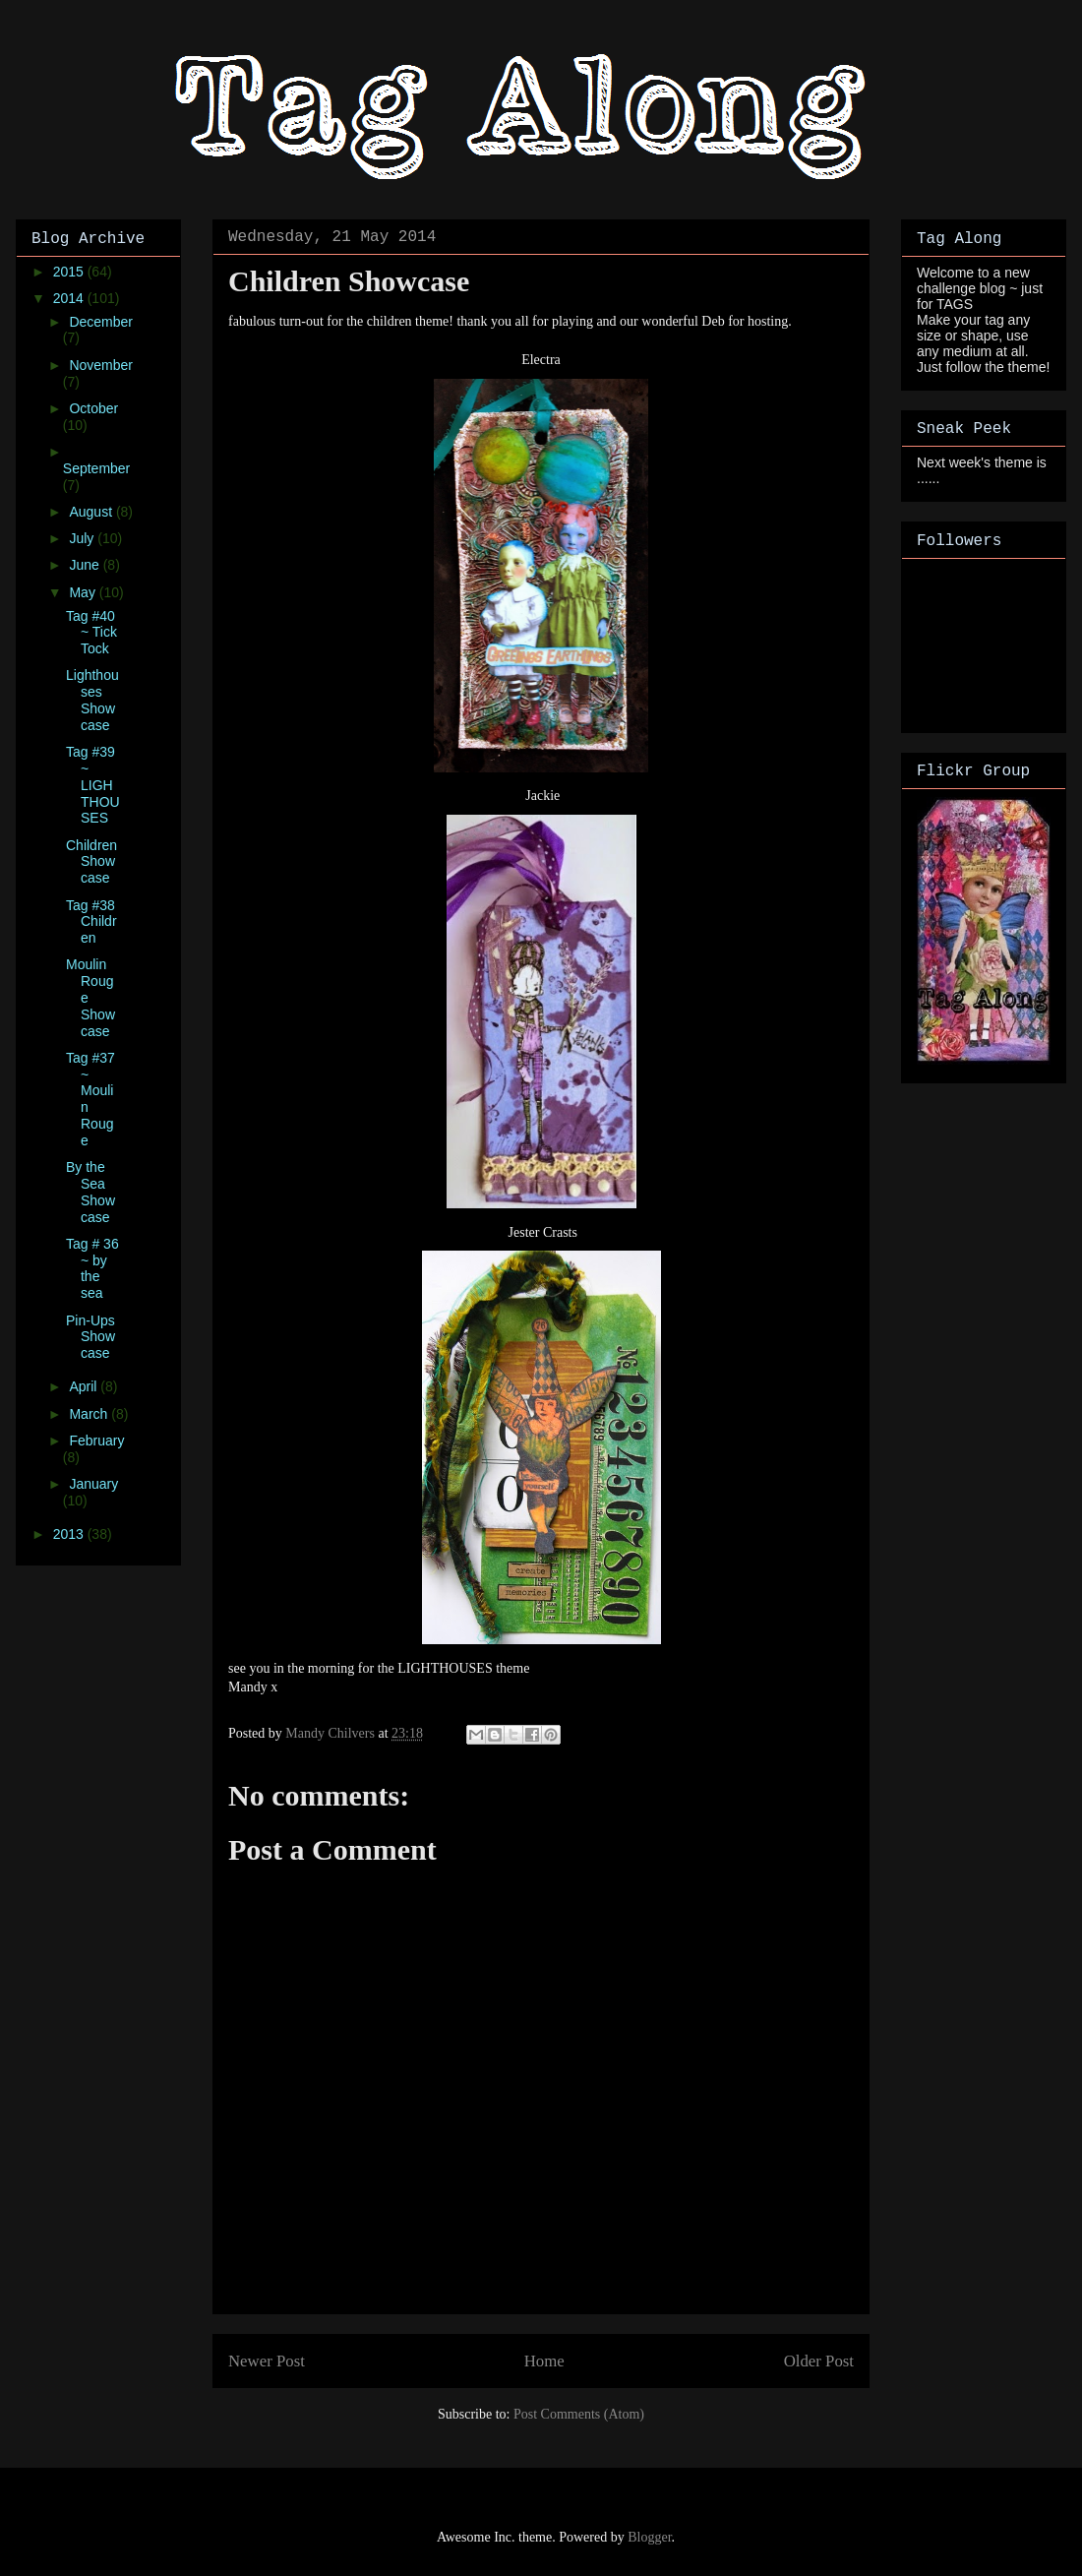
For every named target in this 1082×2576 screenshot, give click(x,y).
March (90, 1414)
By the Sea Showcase (90, 1191)
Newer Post (266, 2361)
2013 (70, 1534)
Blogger (649, 2537)
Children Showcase (91, 862)
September (96, 468)
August (92, 512)
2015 (70, 271)
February (96, 1440)
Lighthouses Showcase (92, 699)
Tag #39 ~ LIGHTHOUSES (93, 785)
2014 (70, 298)
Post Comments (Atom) (578, 2414)
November (101, 365)
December (101, 322)
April (84, 1386)
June (85, 565)
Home (544, 2361)
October (93, 408)
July (83, 538)
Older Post (819, 2361)
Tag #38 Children (91, 922)
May (83, 592)
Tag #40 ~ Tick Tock (91, 632)
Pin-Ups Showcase (90, 1337)
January (93, 1484)
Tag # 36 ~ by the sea (92, 1268)
